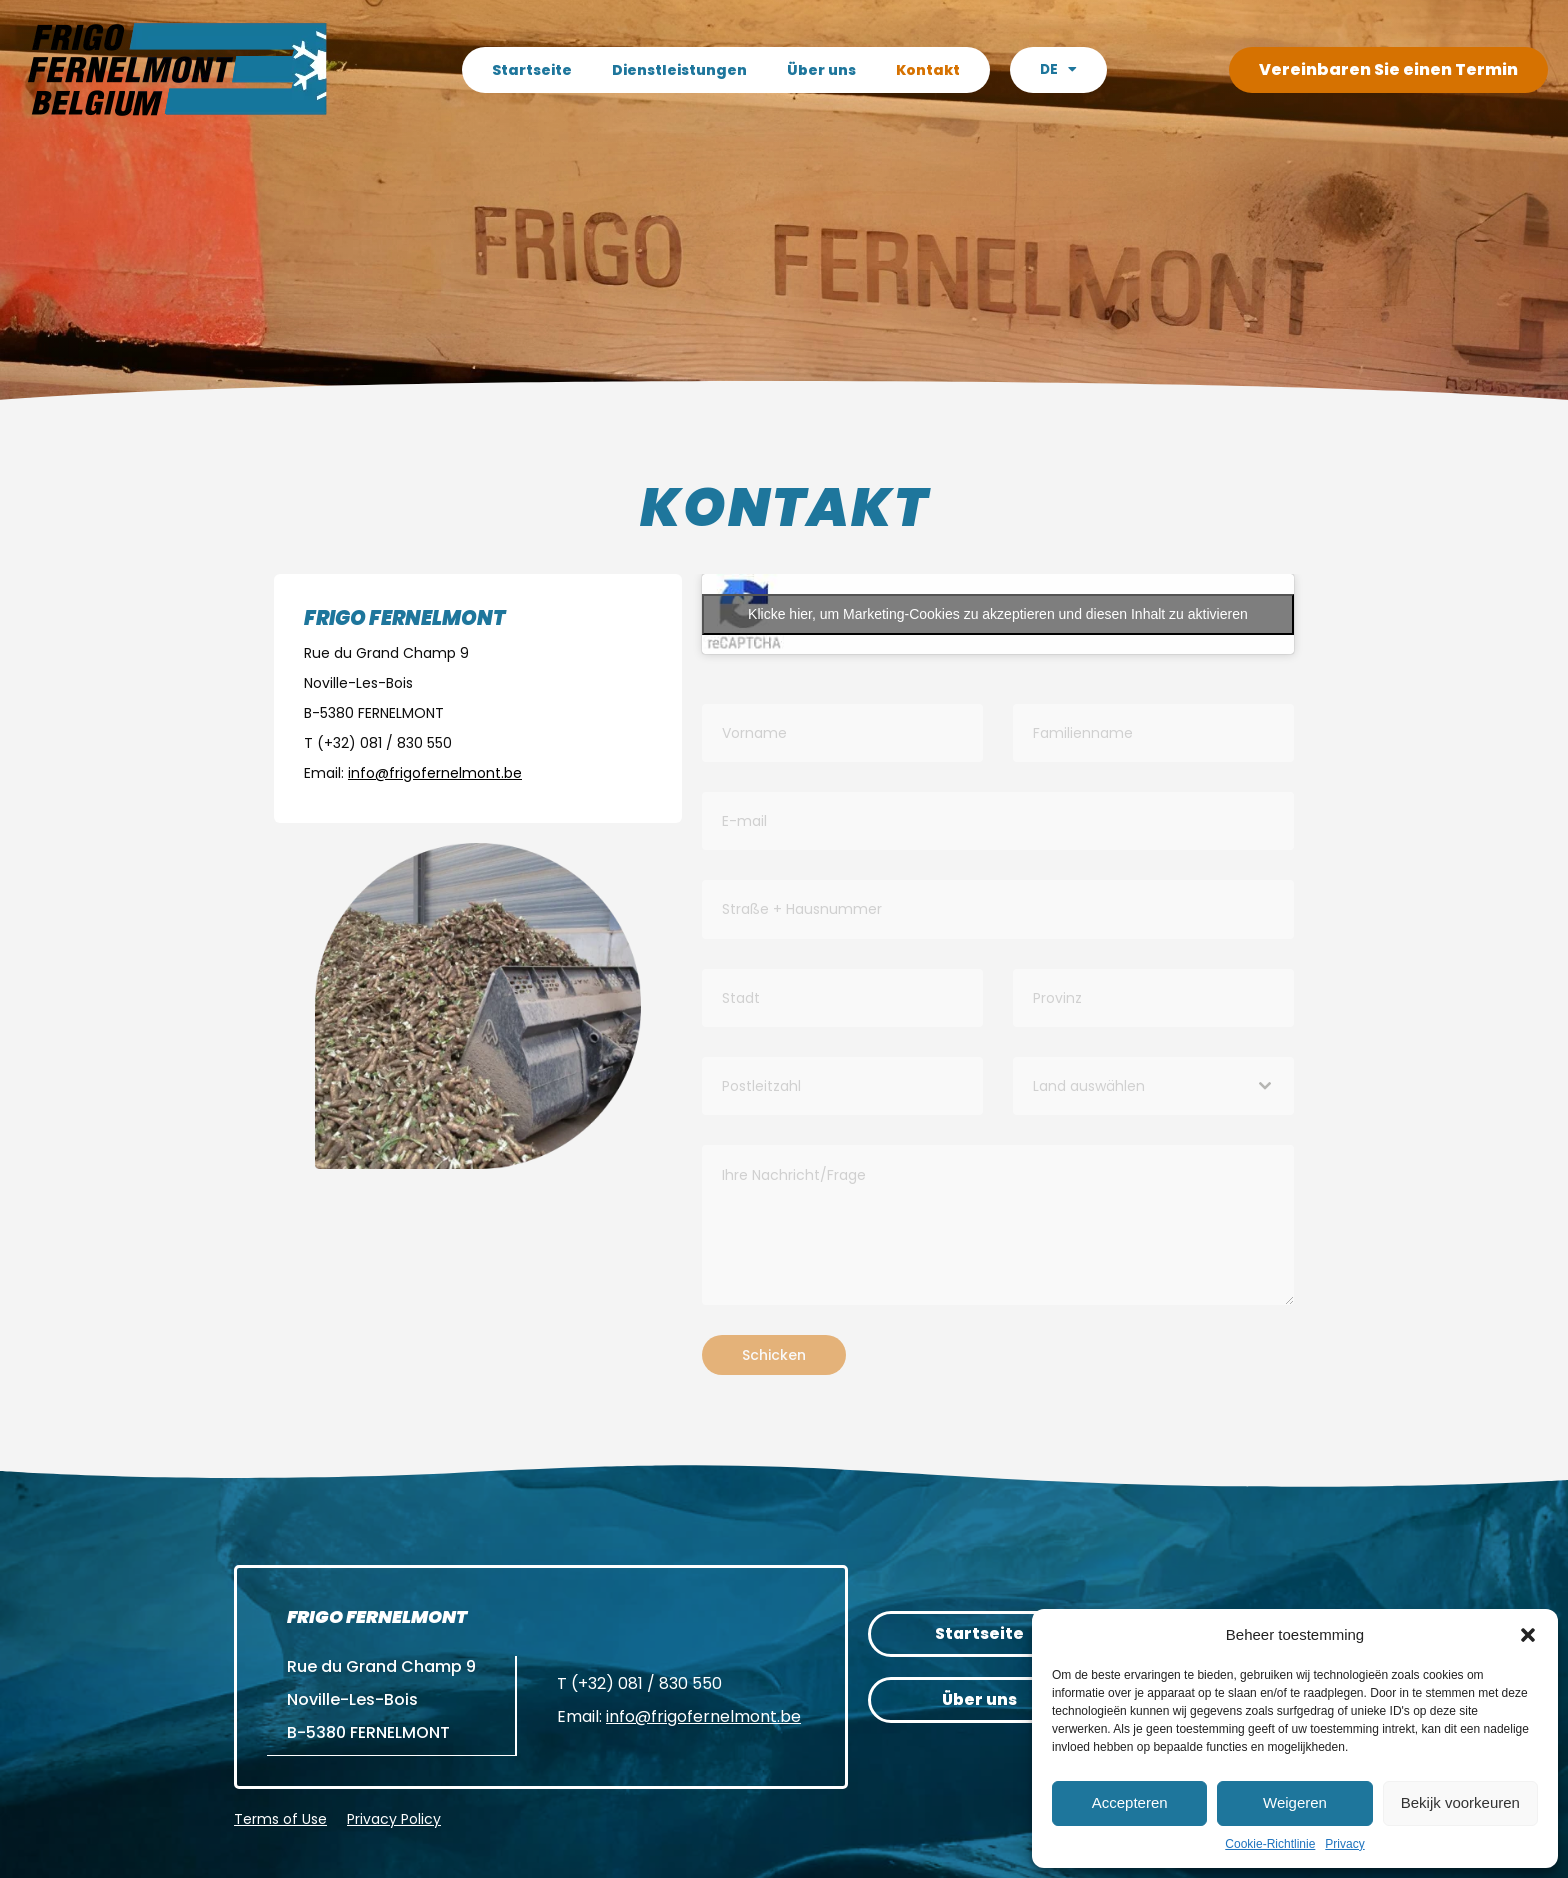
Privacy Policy (394, 1818)
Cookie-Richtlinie (1270, 1844)
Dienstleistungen (678, 70)
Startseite (531, 70)
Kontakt (927, 70)
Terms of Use (280, 1818)
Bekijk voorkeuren (1460, 1802)
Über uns (820, 70)
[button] (1528, 1635)
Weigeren (1295, 1802)
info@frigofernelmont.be (703, 1716)
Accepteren (1130, 1802)
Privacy (1344, 1844)
